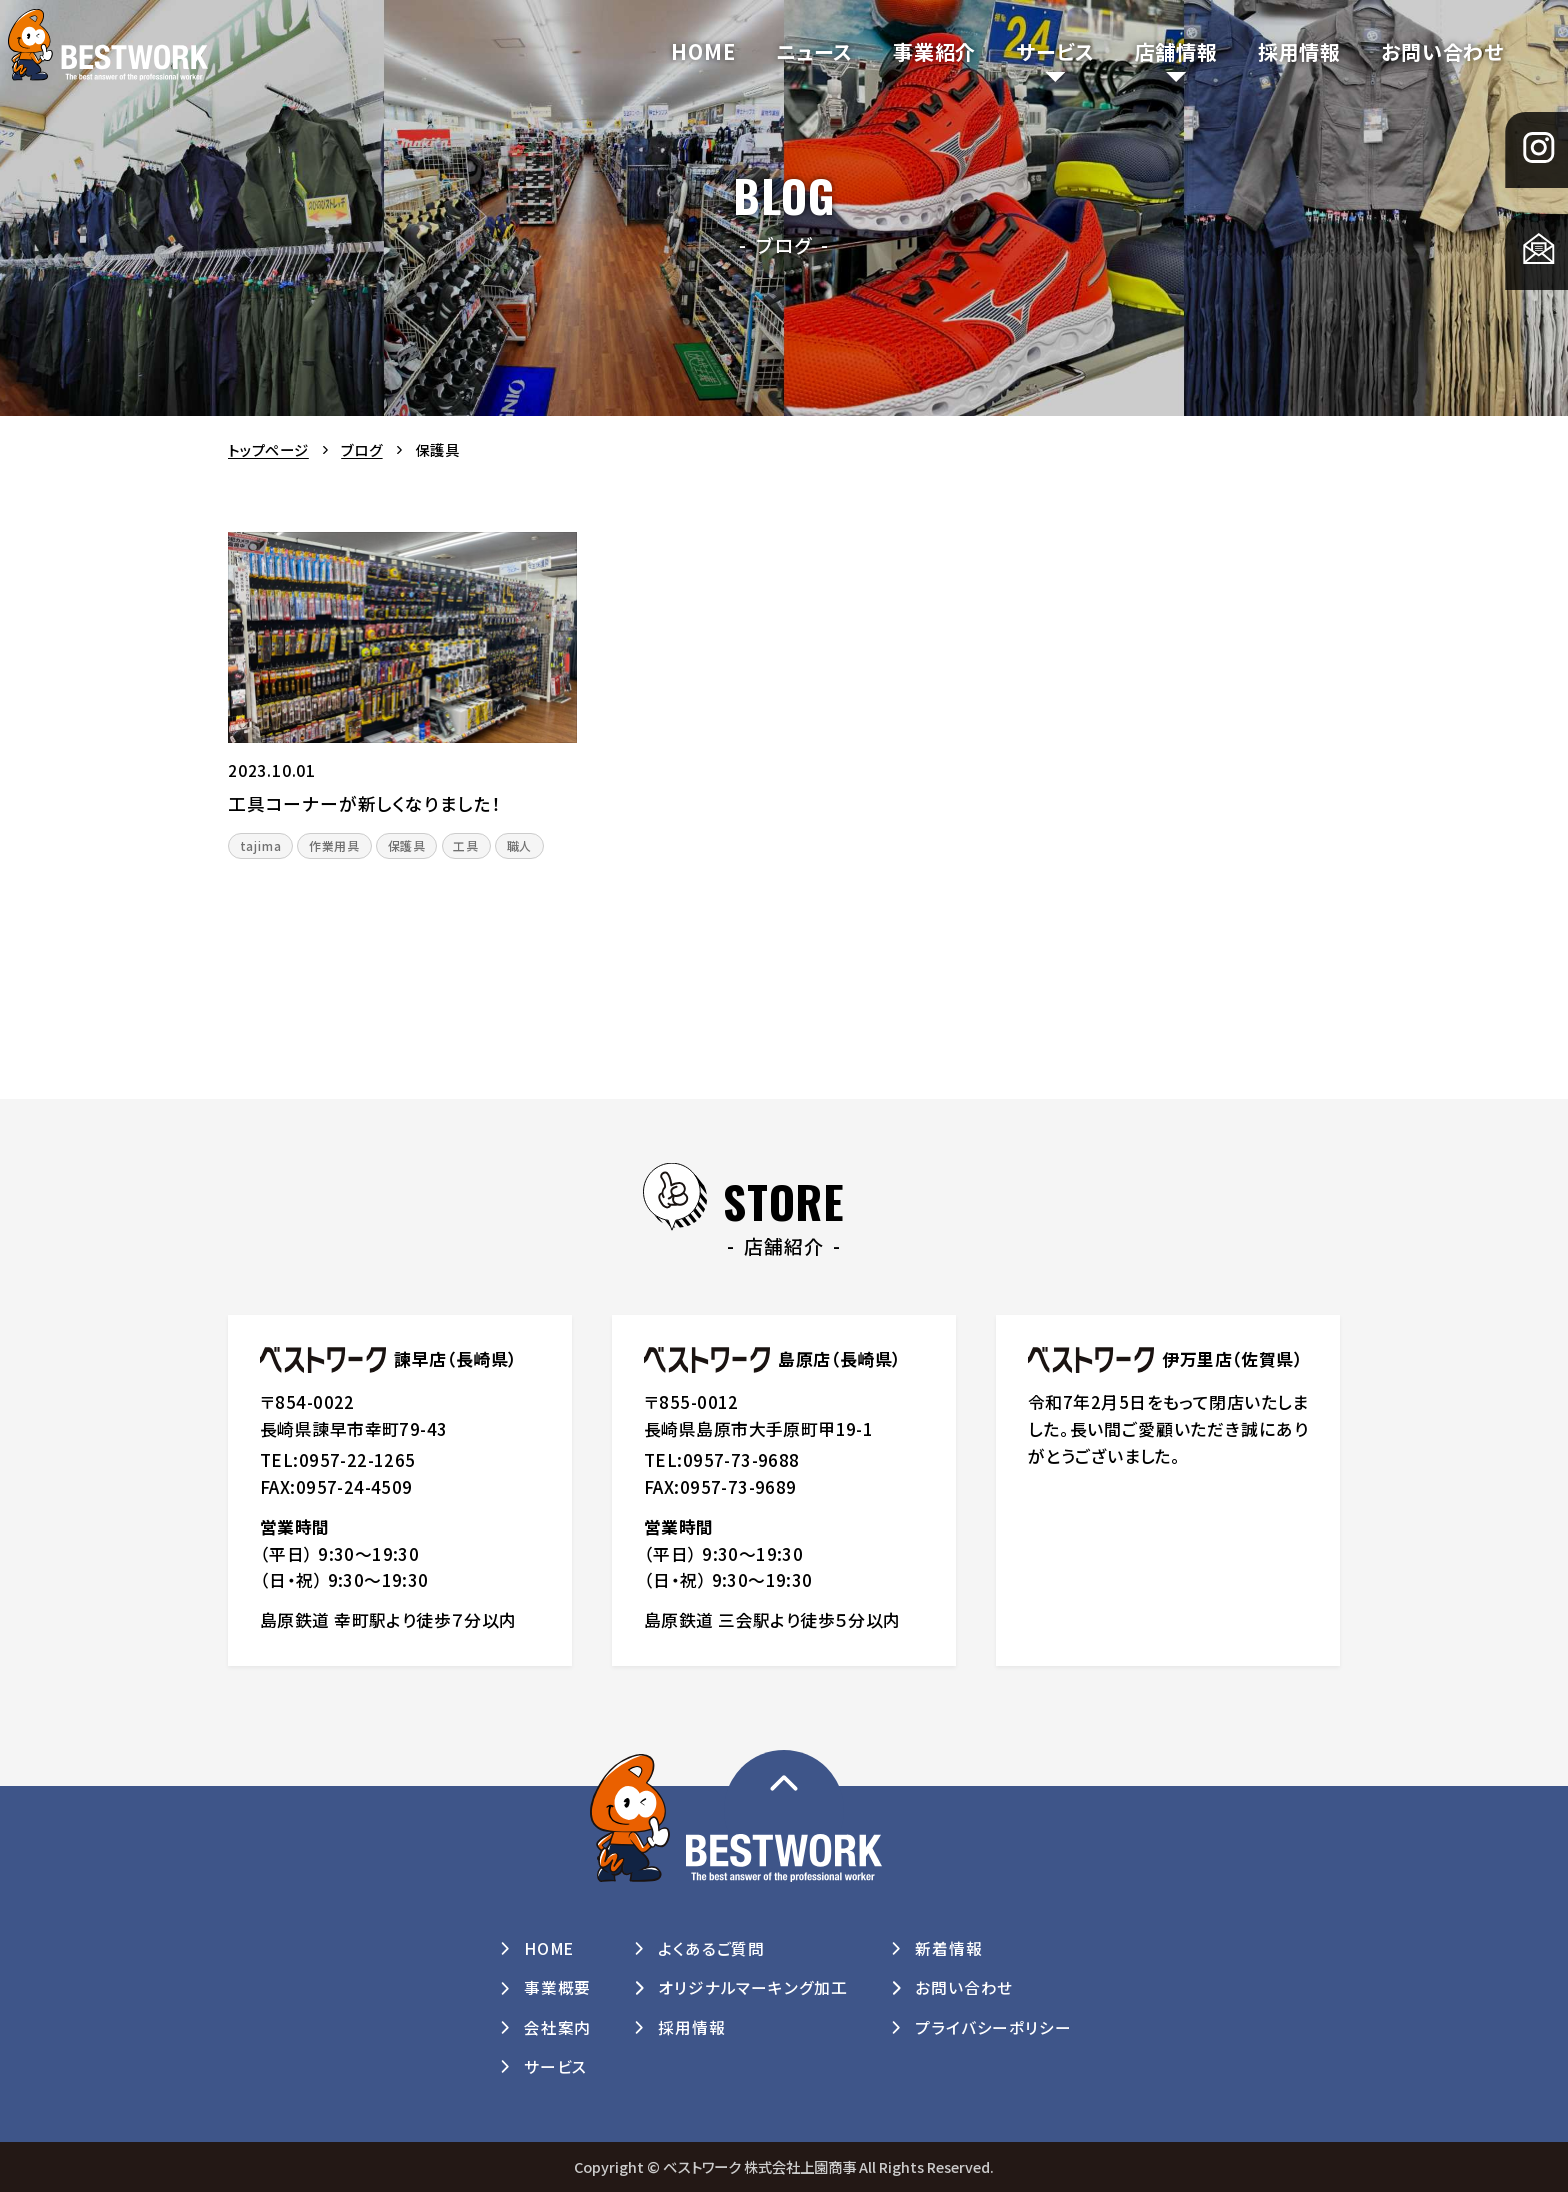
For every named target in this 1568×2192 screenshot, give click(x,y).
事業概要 (557, 1987)
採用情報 (1299, 51)
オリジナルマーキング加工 (753, 1987)
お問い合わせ (1442, 51)
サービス (1055, 51)
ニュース (814, 51)
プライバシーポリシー (993, 2027)
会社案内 (557, 2027)
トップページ (268, 450)
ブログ (361, 450)
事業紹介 (934, 51)
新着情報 (948, 1948)
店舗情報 (1176, 51)
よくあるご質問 (711, 1948)
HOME (703, 51)
